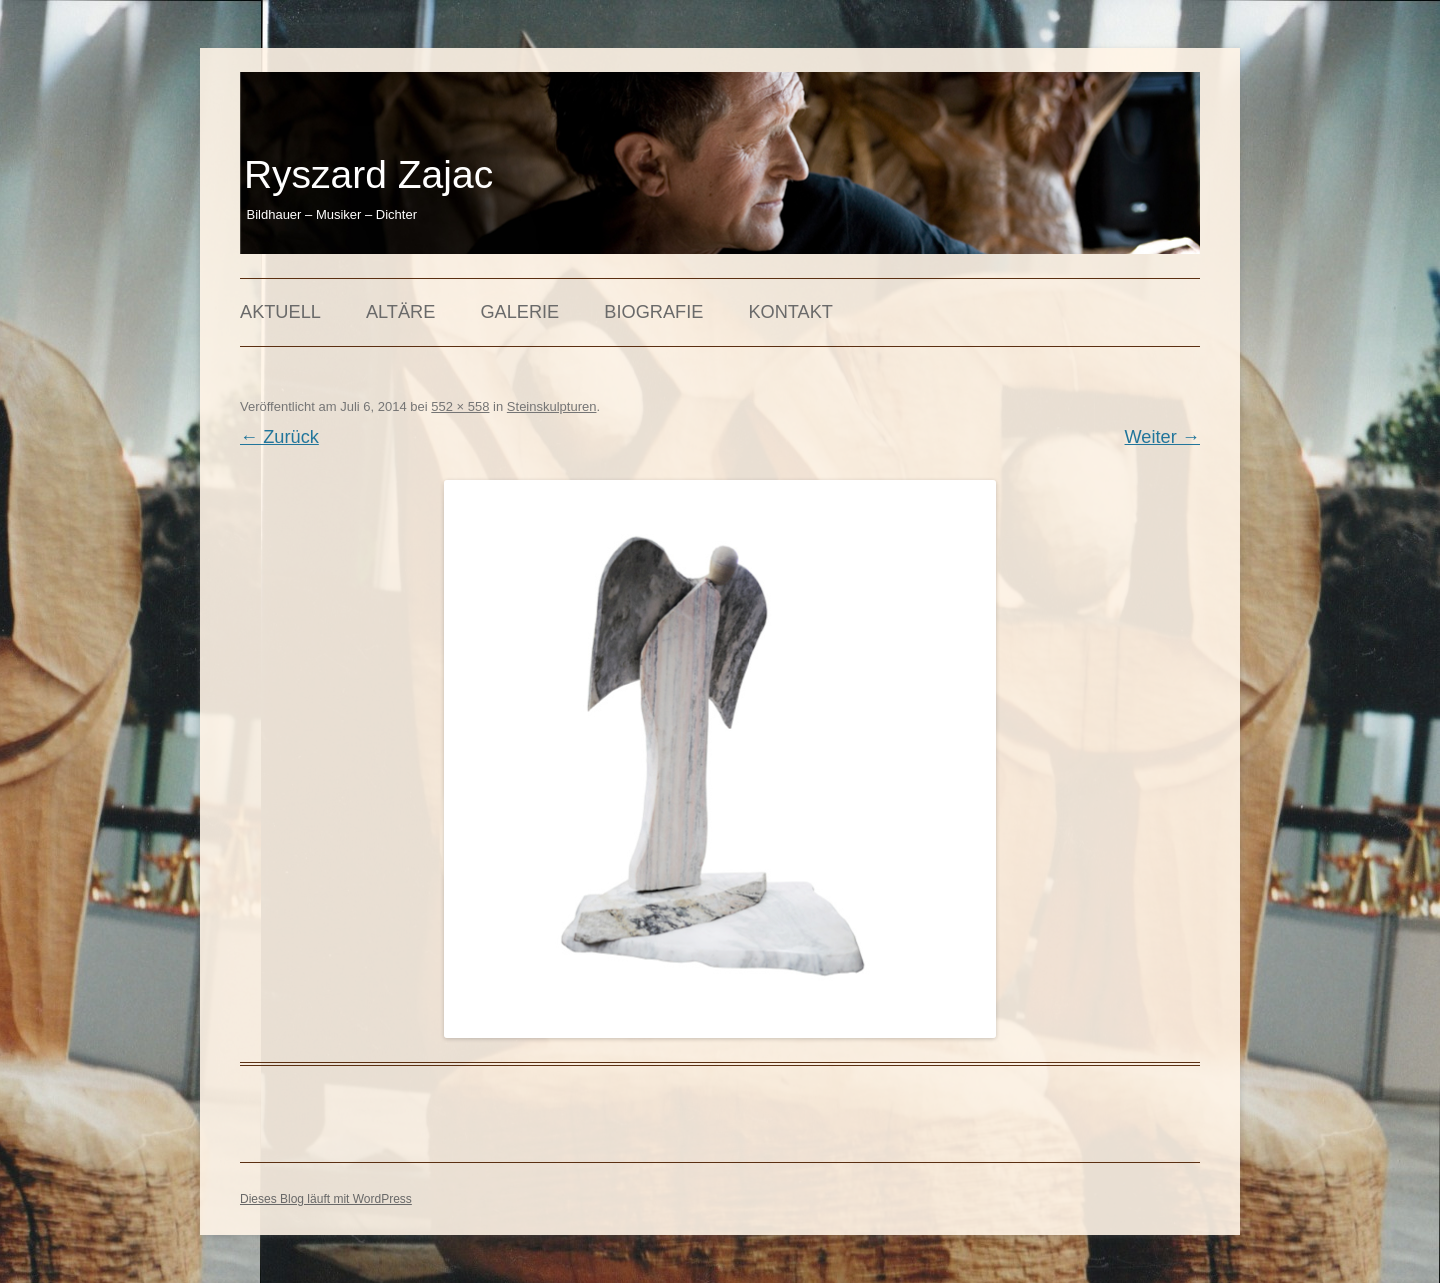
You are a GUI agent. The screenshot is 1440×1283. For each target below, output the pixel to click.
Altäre (400, 312)
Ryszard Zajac (368, 174)
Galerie (519, 312)
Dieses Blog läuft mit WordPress (326, 1199)
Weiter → (1162, 437)
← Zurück (279, 437)
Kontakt (790, 312)
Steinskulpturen (552, 406)
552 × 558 (460, 406)
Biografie (653, 312)
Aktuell (280, 312)
